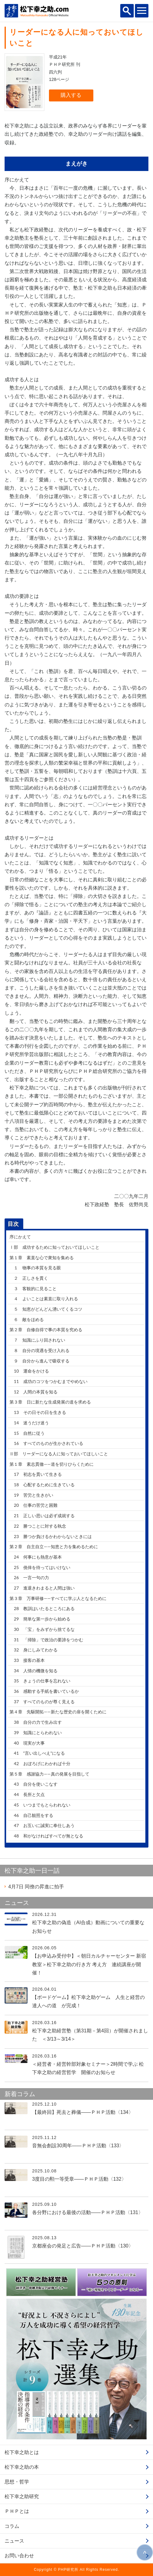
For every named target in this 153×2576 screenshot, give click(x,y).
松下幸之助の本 (22, 2467)
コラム (12, 2526)
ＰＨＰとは (17, 2511)
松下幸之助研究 (22, 2496)
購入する (71, 95)
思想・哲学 (17, 2481)
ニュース (14, 2541)
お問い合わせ (19, 2555)
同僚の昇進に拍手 (36, 1886)
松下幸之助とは (22, 2452)
